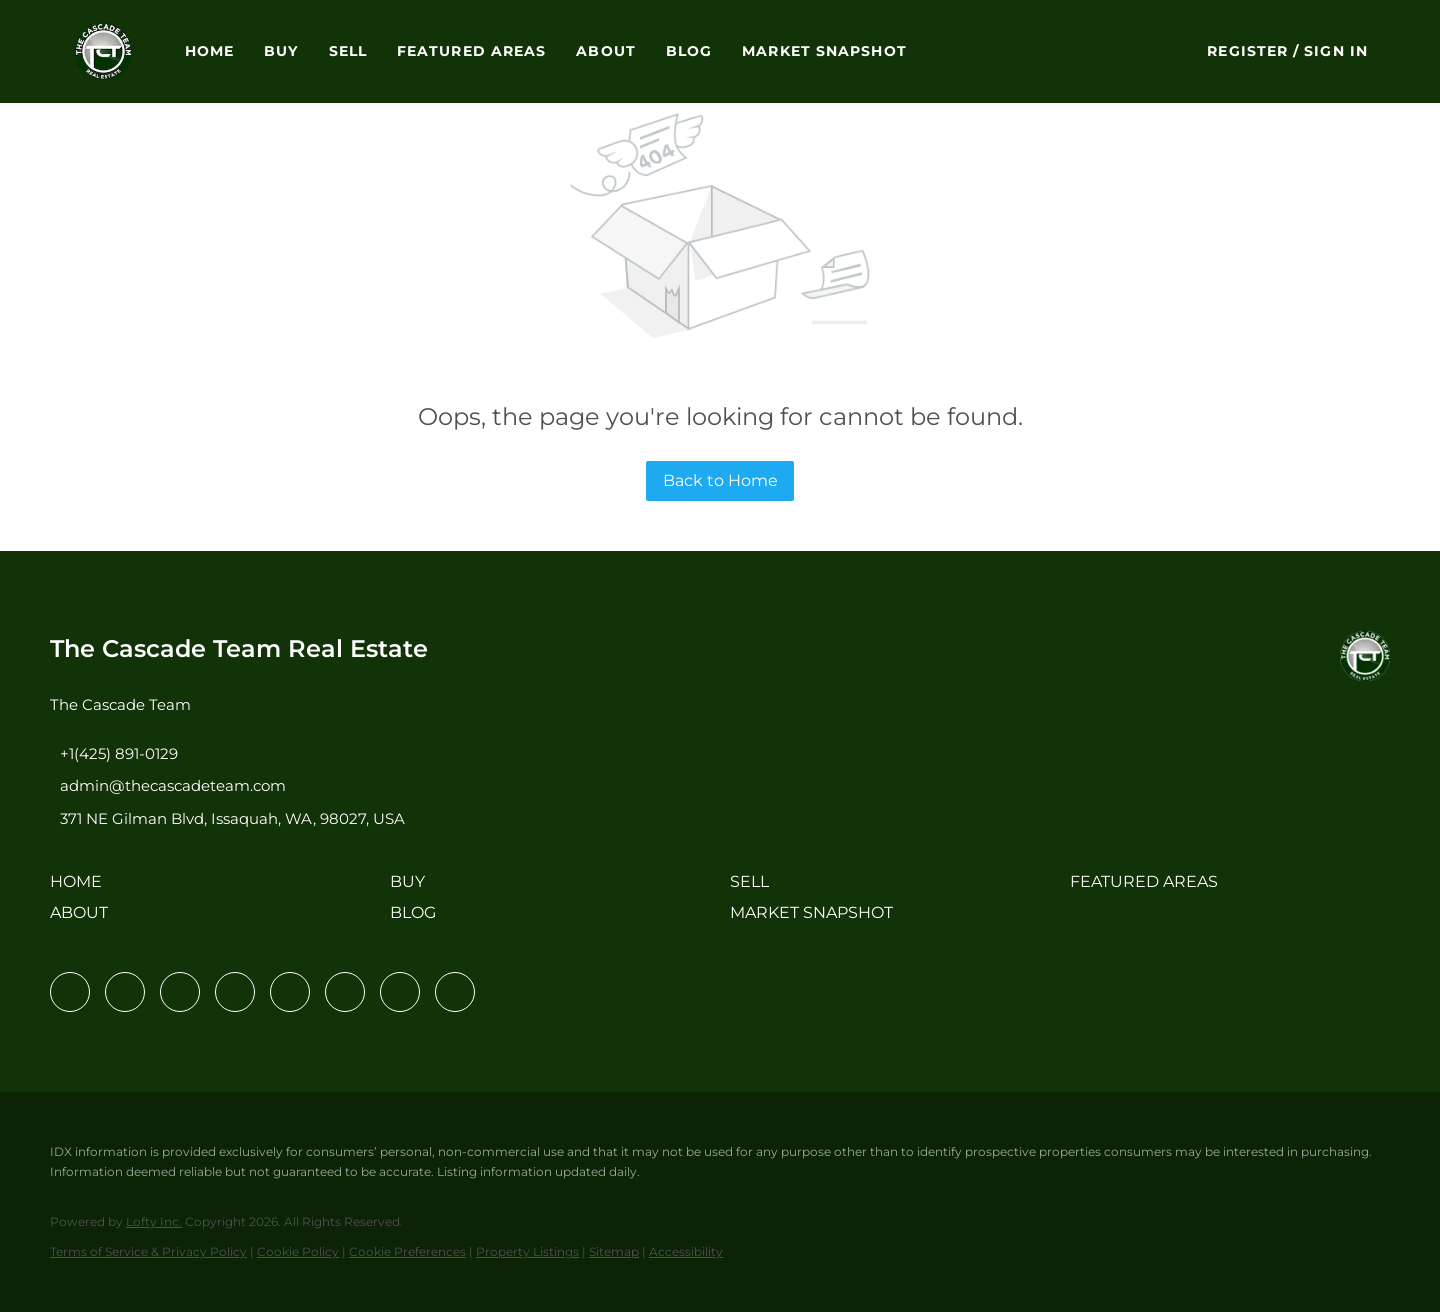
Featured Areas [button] (471, 51)
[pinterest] (400, 992)
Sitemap (614, 1251)
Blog (689, 51)
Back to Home (720, 480)
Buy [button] (281, 51)
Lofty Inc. (154, 1221)
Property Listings (527, 1251)
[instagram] (290, 992)
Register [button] (1247, 51)
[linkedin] (125, 992)
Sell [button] (348, 51)
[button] (103, 51)
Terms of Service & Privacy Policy (148, 1251)
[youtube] (345, 992)
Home (209, 51)
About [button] (606, 51)
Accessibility (686, 1251)
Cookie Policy (298, 1251)
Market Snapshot (824, 51)
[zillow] (235, 992)
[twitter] (180, 992)
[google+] (455, 992)
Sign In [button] (1336, 51)
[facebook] (70, 992)
